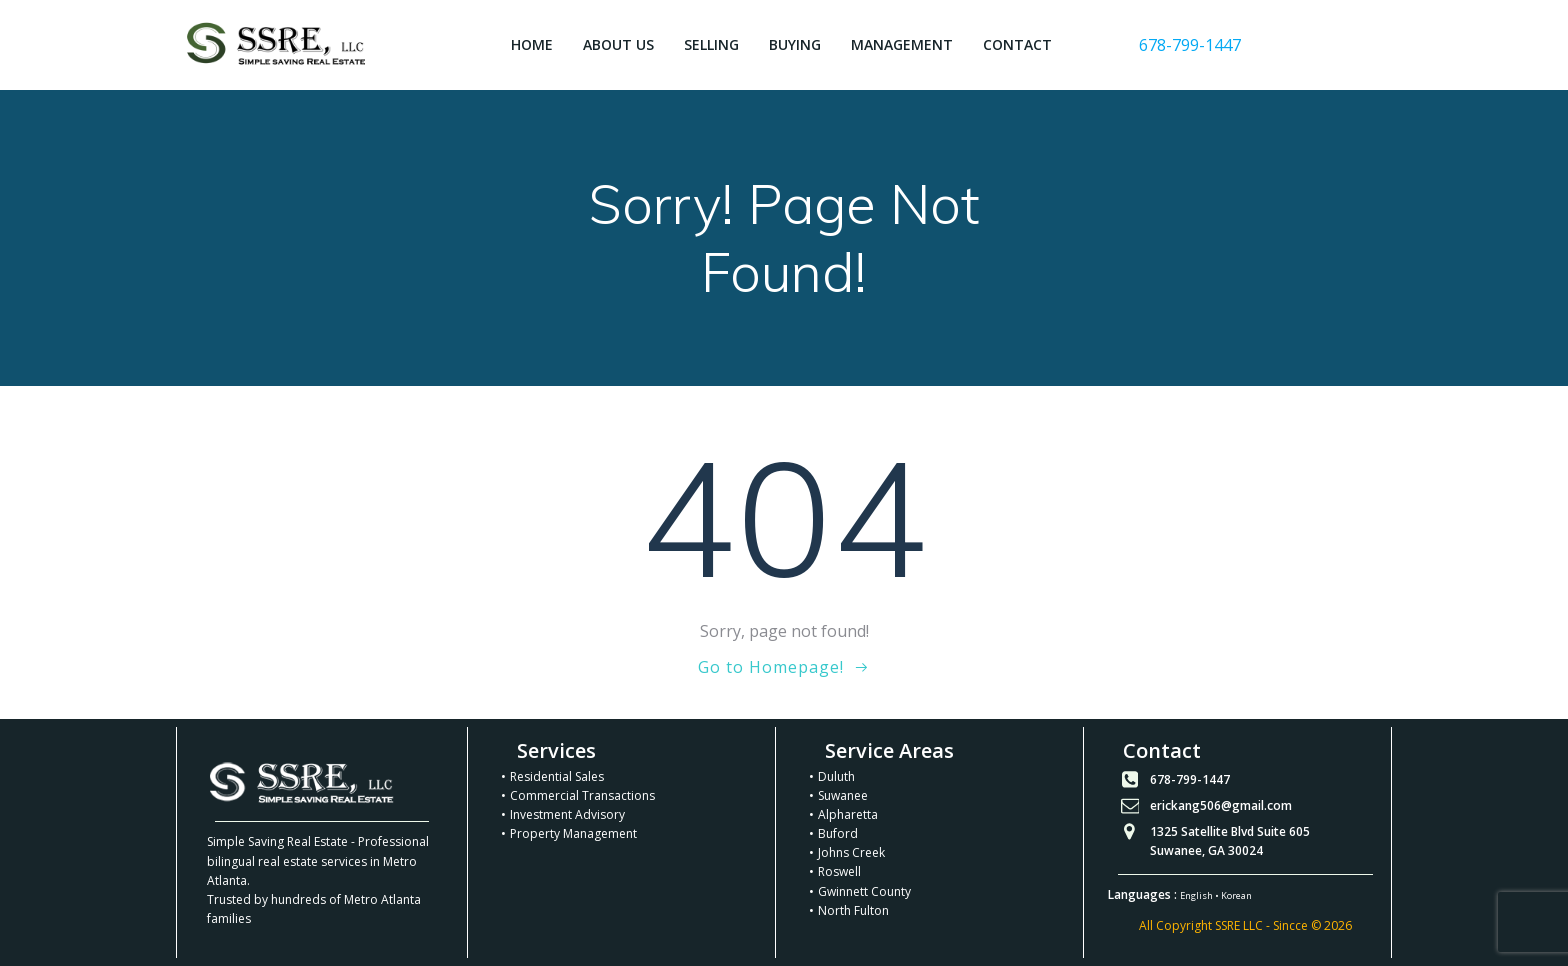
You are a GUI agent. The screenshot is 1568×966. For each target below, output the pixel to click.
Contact (1017, 44)
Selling (711, 44)
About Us (618, 44)
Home (532, 44)
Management (902, 44)
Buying (795, 44)
